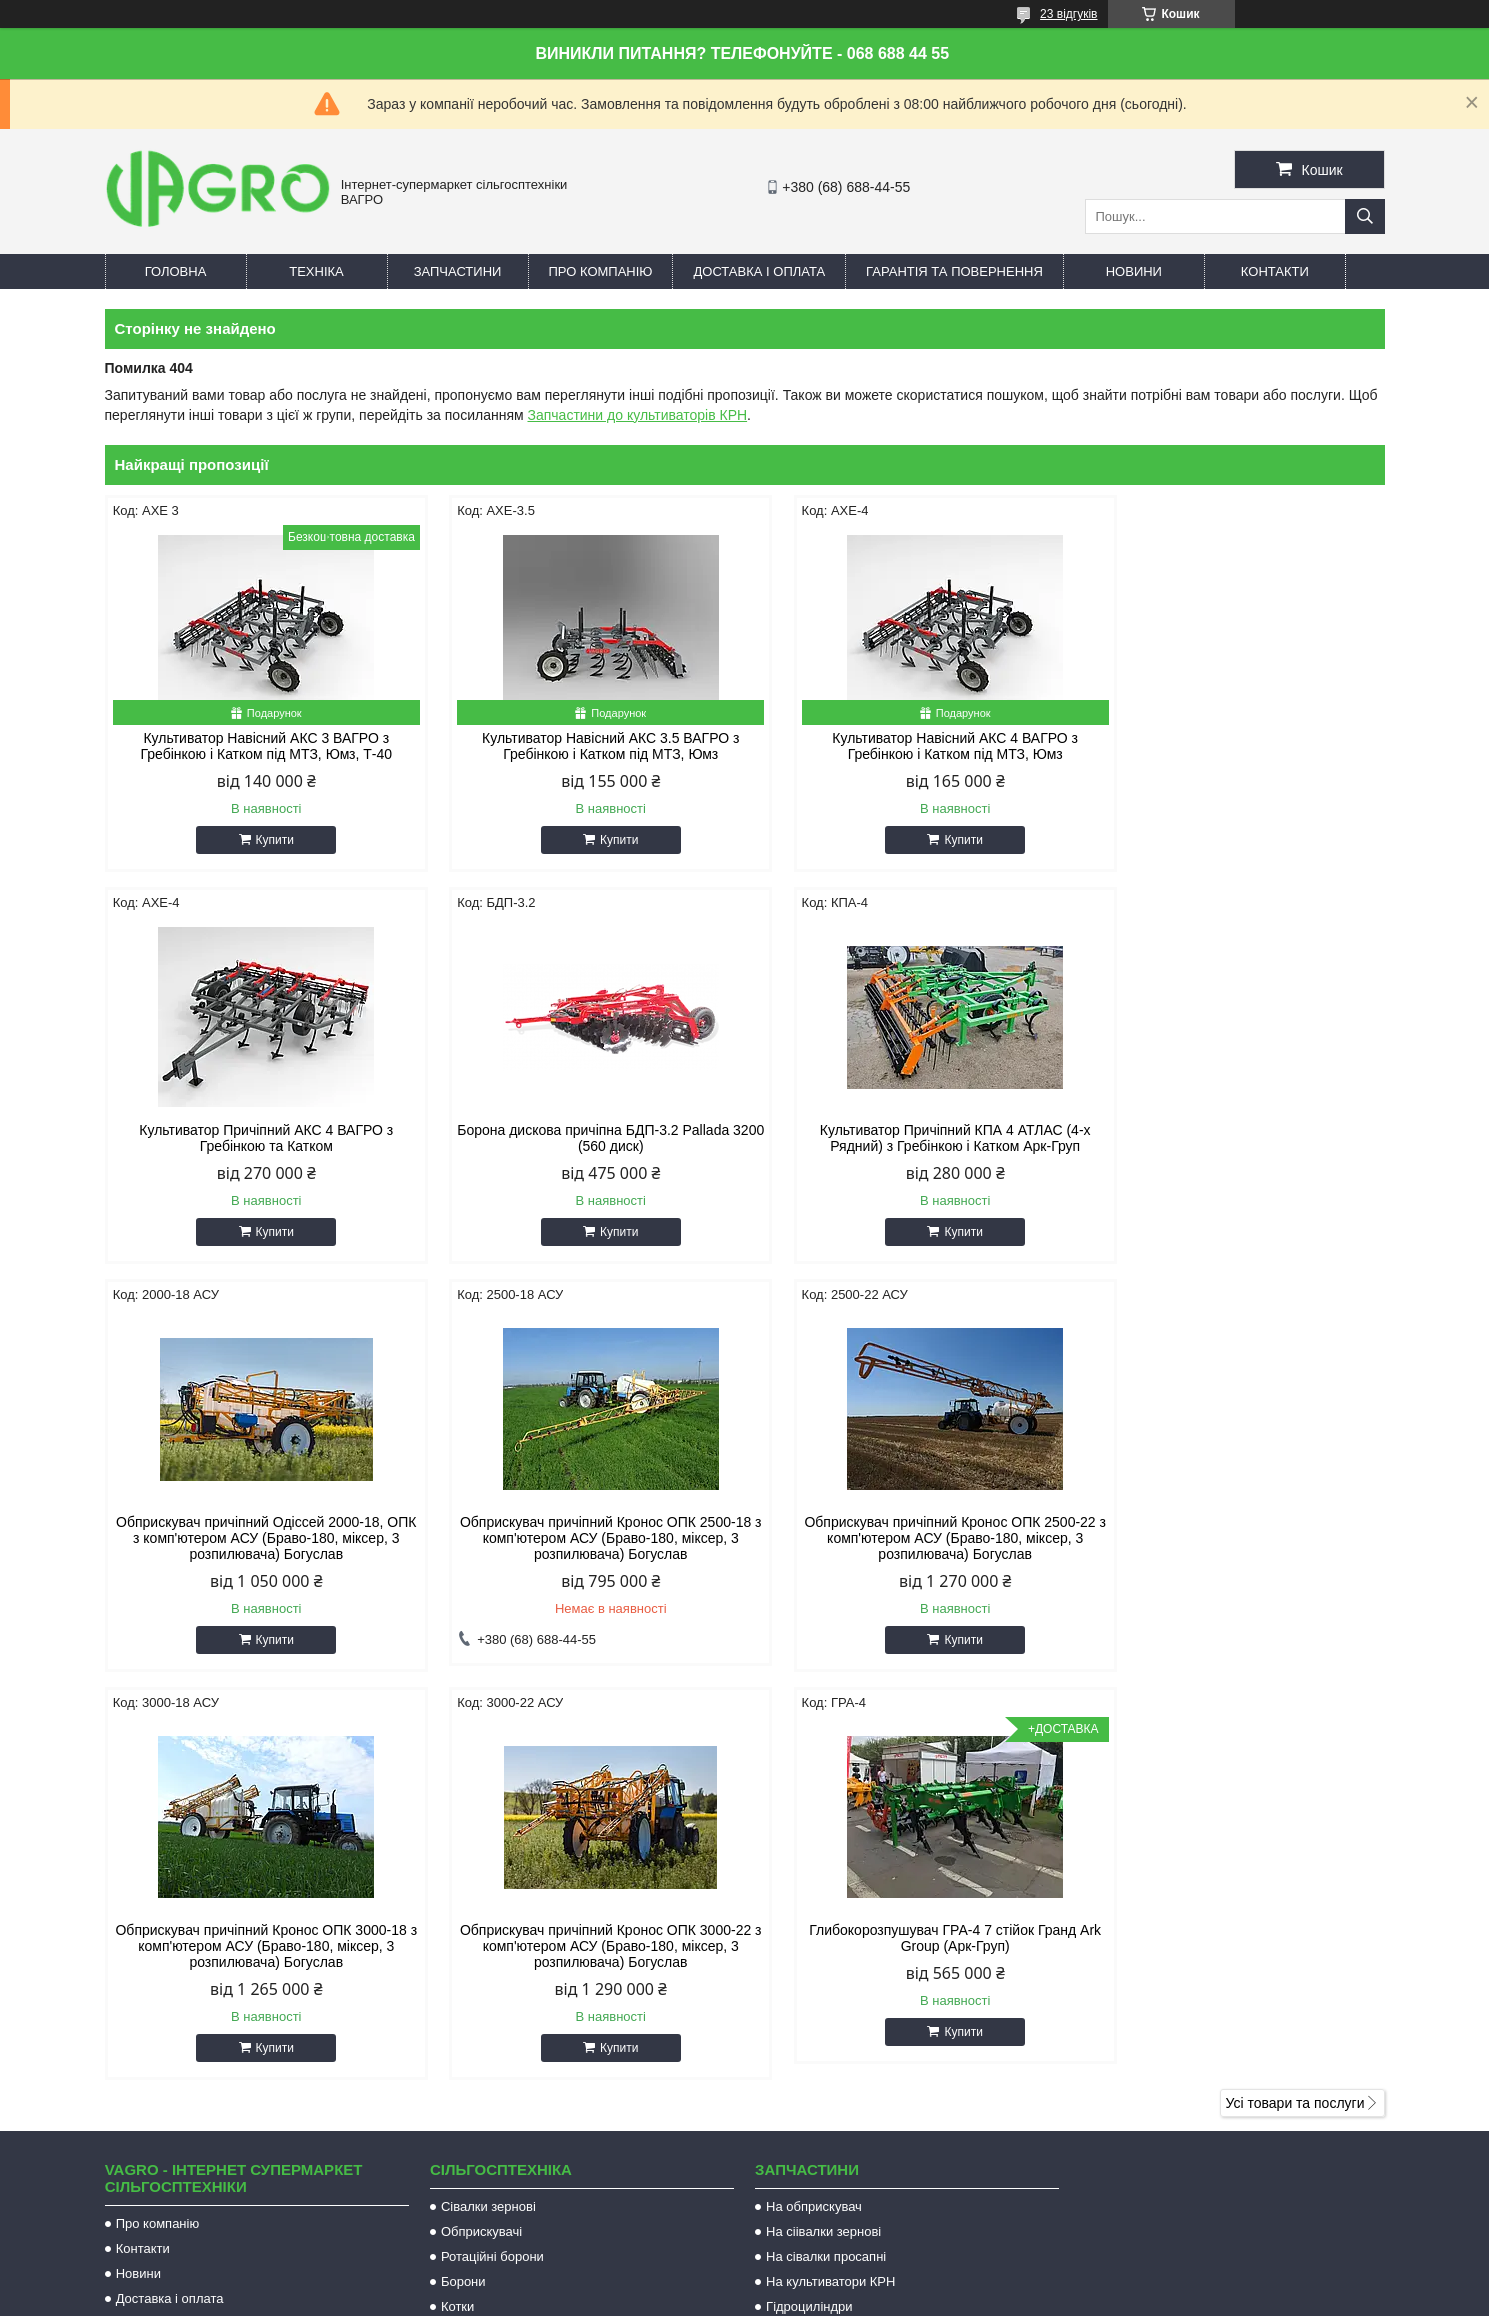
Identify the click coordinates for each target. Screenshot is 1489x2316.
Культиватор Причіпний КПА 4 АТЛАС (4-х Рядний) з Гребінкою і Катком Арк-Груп (581, 1138)
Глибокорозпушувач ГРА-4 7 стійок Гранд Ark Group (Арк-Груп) (1232, 1546)
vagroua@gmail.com (840, 2069)
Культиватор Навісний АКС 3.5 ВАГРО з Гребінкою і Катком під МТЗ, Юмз (581, 746)
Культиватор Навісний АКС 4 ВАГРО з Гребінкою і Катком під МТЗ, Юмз (907, 746)
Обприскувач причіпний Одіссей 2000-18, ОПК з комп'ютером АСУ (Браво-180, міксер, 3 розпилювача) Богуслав (907, 1146)
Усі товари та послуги (1295, 1711)
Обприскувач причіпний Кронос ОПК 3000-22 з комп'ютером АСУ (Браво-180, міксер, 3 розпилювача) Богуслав (907, 1554)
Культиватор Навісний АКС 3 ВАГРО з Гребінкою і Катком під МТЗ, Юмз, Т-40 (257, 746)
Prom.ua (837, 2279)
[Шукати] (1365, 216)
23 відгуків (1068, 14)
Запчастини (458, 271)
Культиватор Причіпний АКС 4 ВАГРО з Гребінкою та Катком (1232, 746)
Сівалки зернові (488, 1814)
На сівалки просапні (826, 1864)
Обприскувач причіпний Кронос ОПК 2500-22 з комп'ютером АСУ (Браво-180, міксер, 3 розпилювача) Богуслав (257, 1554)
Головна (176, 271)
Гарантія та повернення (954, 271)
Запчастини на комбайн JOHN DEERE (881, 1939)
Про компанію (601, 271)
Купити (265, 840)
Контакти (1275, 271)
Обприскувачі (481, 1839)
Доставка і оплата (759, 271)
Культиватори (482, 1939)
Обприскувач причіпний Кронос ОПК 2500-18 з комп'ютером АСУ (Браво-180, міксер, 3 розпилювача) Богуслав (1232, 1146)
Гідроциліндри (809, 1914)
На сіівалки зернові (823, 1839)
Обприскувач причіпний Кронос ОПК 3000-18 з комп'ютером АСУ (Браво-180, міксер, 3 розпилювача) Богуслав (582, 1554)
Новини (1134, 271)
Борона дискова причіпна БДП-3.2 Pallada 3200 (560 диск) (257, 1138)
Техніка (316, 271)
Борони (463, 1889)
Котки (457, 1914)
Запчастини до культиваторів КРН (637, 415)
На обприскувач (814, 1814)
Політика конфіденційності (957, 2297)
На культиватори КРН (830, 1889)
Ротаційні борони (492, 1864)
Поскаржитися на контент (801, 2297)
